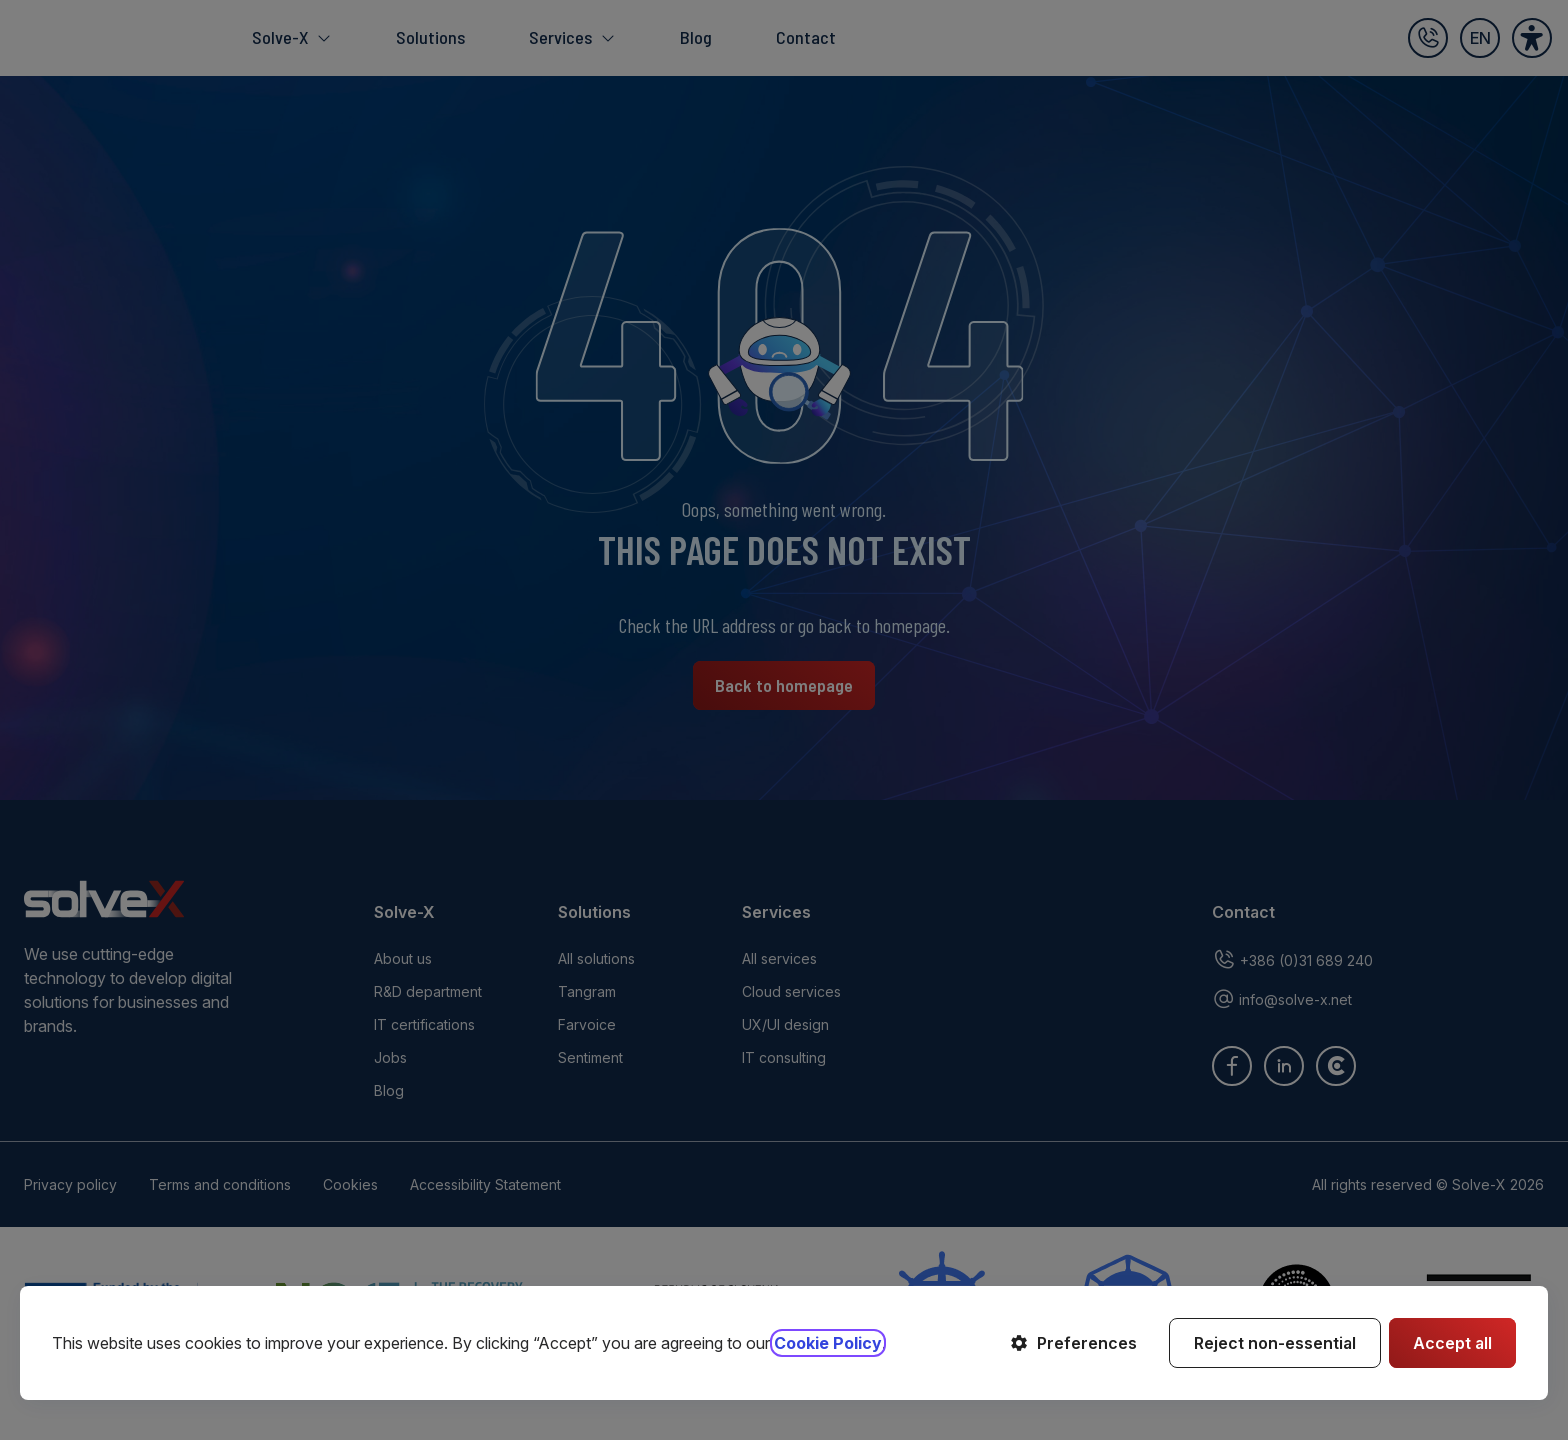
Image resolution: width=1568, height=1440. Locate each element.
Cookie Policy (828, 1343)
